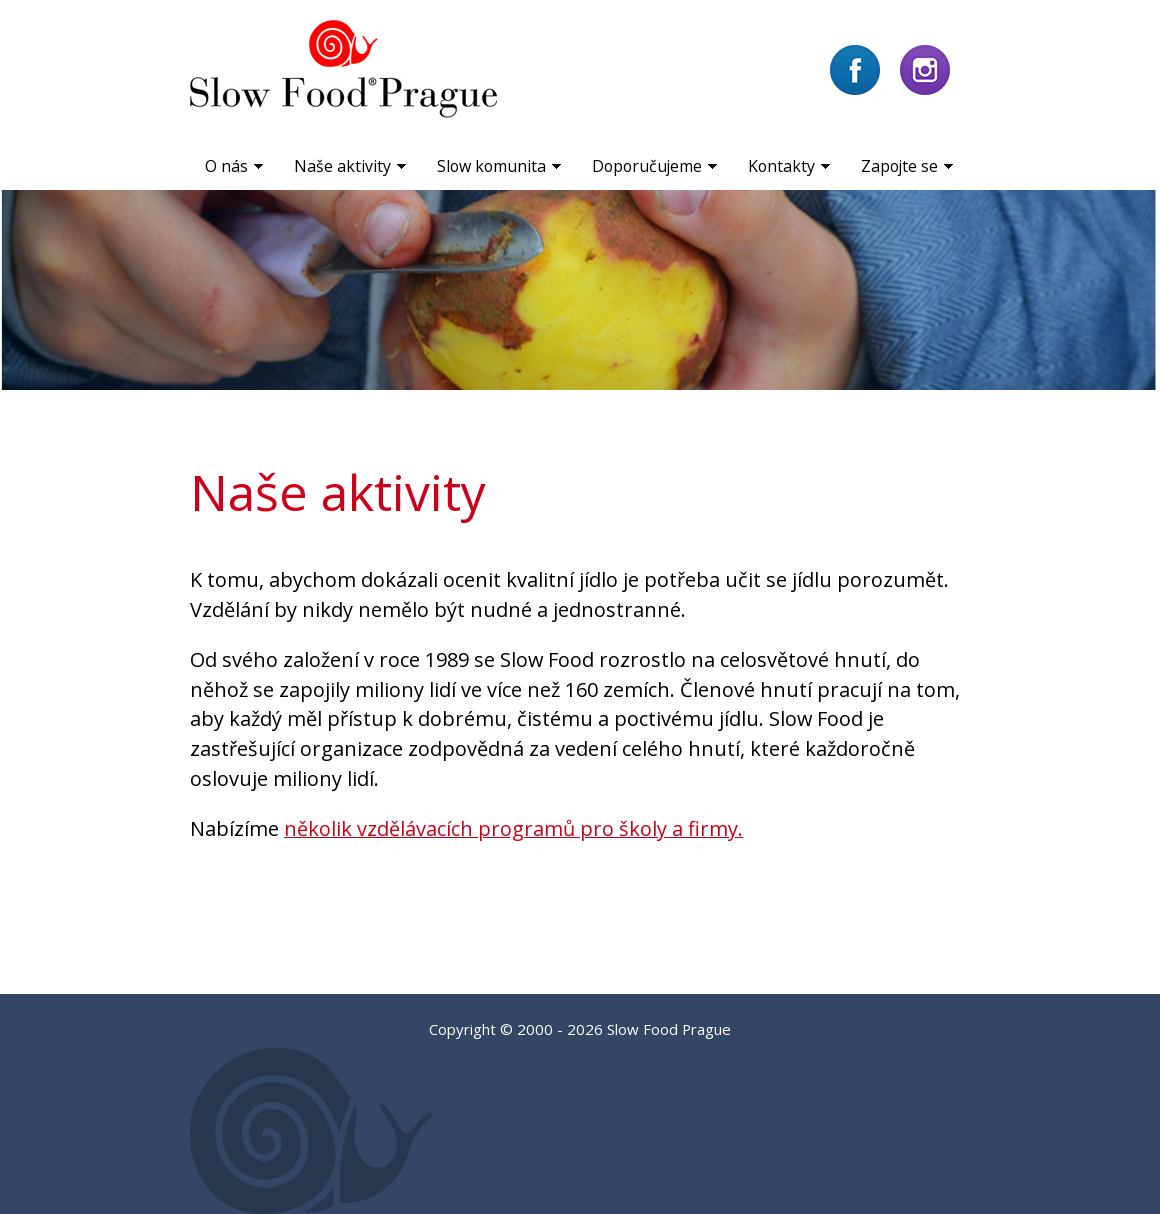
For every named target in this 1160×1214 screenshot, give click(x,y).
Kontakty (781, 166)
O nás (226, 166)
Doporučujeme (647, 166)
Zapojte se (899, 166)
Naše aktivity (342, 166)
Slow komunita (491, 166)
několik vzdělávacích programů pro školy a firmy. (513, 828)
